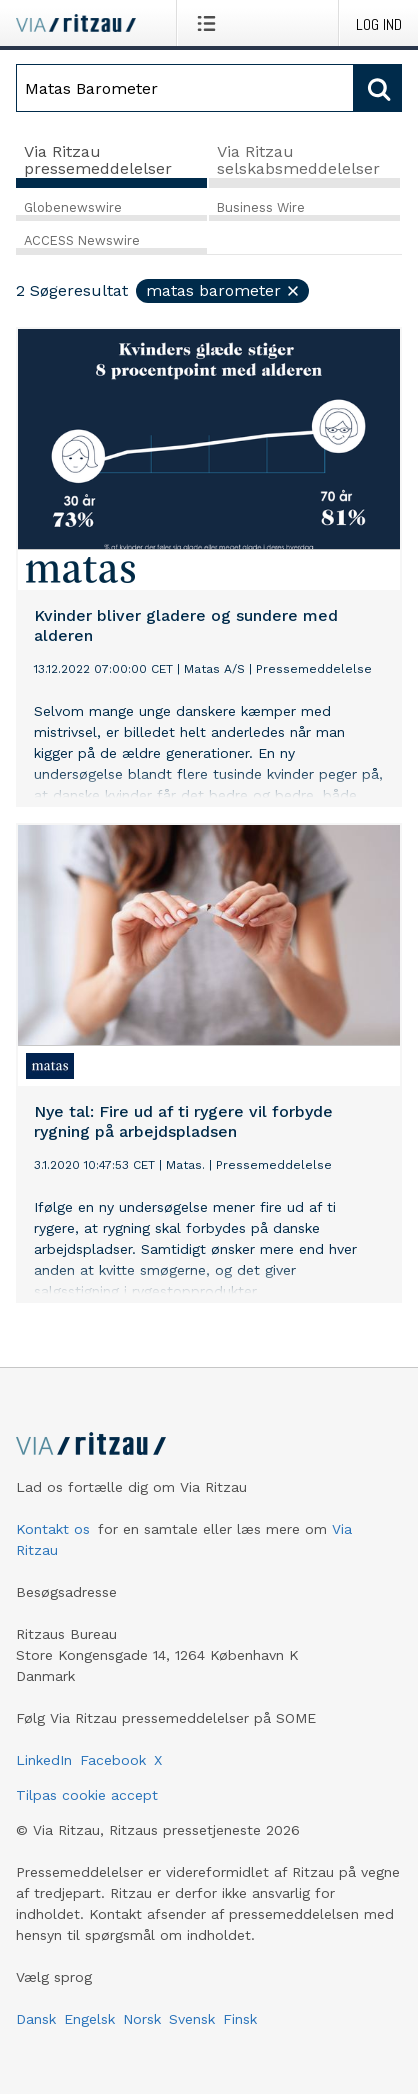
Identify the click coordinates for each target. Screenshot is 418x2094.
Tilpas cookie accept (87, 1795)
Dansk (36, 2019)
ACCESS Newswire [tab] (82, 240)
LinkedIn (44, 1760)
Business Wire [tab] (261, 207)
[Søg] (185, 88)
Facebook (113, 1760)
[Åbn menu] (210, 23)
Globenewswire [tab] (73, 207)
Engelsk (89, 2019)
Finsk (240, 2019)
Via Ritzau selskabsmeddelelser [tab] (298, 160)
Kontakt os (53, 1529)
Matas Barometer (223, 290)
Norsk (142, 2019)
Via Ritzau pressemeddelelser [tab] (98, 160)
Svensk (192, 2019)
